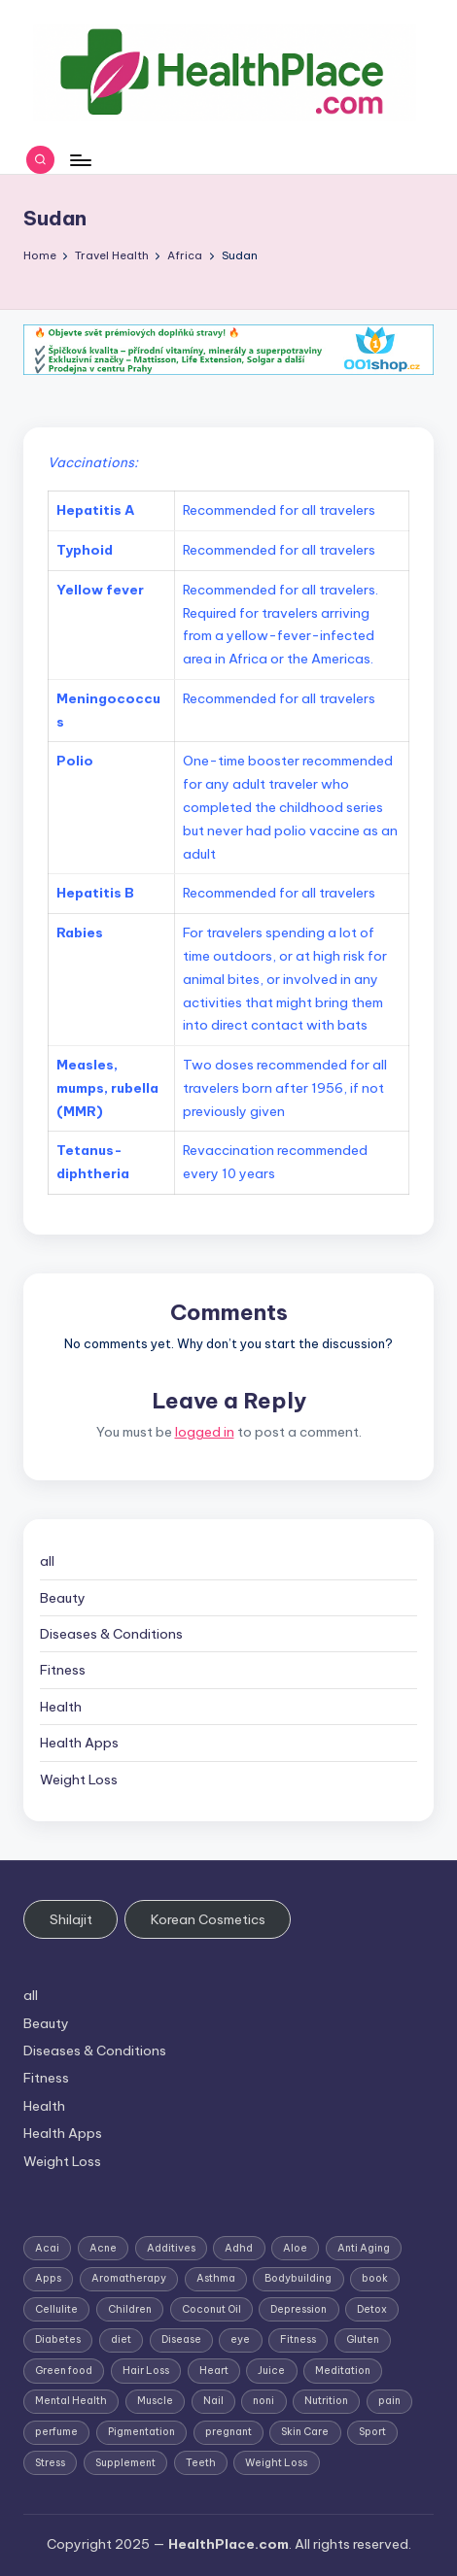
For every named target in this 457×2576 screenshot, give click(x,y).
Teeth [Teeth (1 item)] (201, 2463)
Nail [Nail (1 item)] (213, 2400)
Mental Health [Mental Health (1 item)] (71, 2400)
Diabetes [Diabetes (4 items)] (58, 2339)
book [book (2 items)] (375, 2278)
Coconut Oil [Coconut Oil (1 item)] (211, 2309)
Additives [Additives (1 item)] (171, 2248)
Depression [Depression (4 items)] (298, 2309)
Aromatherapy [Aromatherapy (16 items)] (128, 2278)
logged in (204, 1432)
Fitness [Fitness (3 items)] (298, 2339)
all (47, 1561)
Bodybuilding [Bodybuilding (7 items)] (298, 2278)
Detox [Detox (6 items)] (372, 2309)
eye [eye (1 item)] (240, 2339)
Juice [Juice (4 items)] (271, 2370)
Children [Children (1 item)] (130, 2309)
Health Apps (79, 1742)
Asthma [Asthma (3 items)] (215, 2278)
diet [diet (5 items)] (121, 2339)
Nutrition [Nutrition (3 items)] (326, 2400)
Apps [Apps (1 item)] (48, 2278)
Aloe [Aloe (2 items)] (295, 2248)
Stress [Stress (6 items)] (50, 2463)
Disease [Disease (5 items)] (181, 2339)
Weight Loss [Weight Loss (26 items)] (276, 2463)
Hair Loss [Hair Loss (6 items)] (146, 2370)
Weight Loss (79, 1779)
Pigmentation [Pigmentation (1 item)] (141, 2431)
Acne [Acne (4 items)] (103, 2248)
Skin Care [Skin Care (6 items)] (305, 2431)
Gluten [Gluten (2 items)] (362, 2339)
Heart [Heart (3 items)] (213, 2370)
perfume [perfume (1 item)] (56, 2431)
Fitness (63, 1669)
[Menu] (79, 159)
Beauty (63, 1598)
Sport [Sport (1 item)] (372, 2431)
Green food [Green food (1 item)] (63, 2370)
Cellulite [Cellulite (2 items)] (56, 2309)
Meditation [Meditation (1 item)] (342, 2370)
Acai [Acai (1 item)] (47, 2248)
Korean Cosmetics (208, 1919)
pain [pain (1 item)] (389, 2400)
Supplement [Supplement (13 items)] (125, 2463)
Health (61, 1706)
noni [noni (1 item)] (263, 2400)
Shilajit (71, 1919)
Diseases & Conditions (111, 1634)
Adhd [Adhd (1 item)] (239, 2248)
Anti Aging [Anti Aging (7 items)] (363, 2248)
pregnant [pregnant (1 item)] (228, 2431)
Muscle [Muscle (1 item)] (155, 2400)
